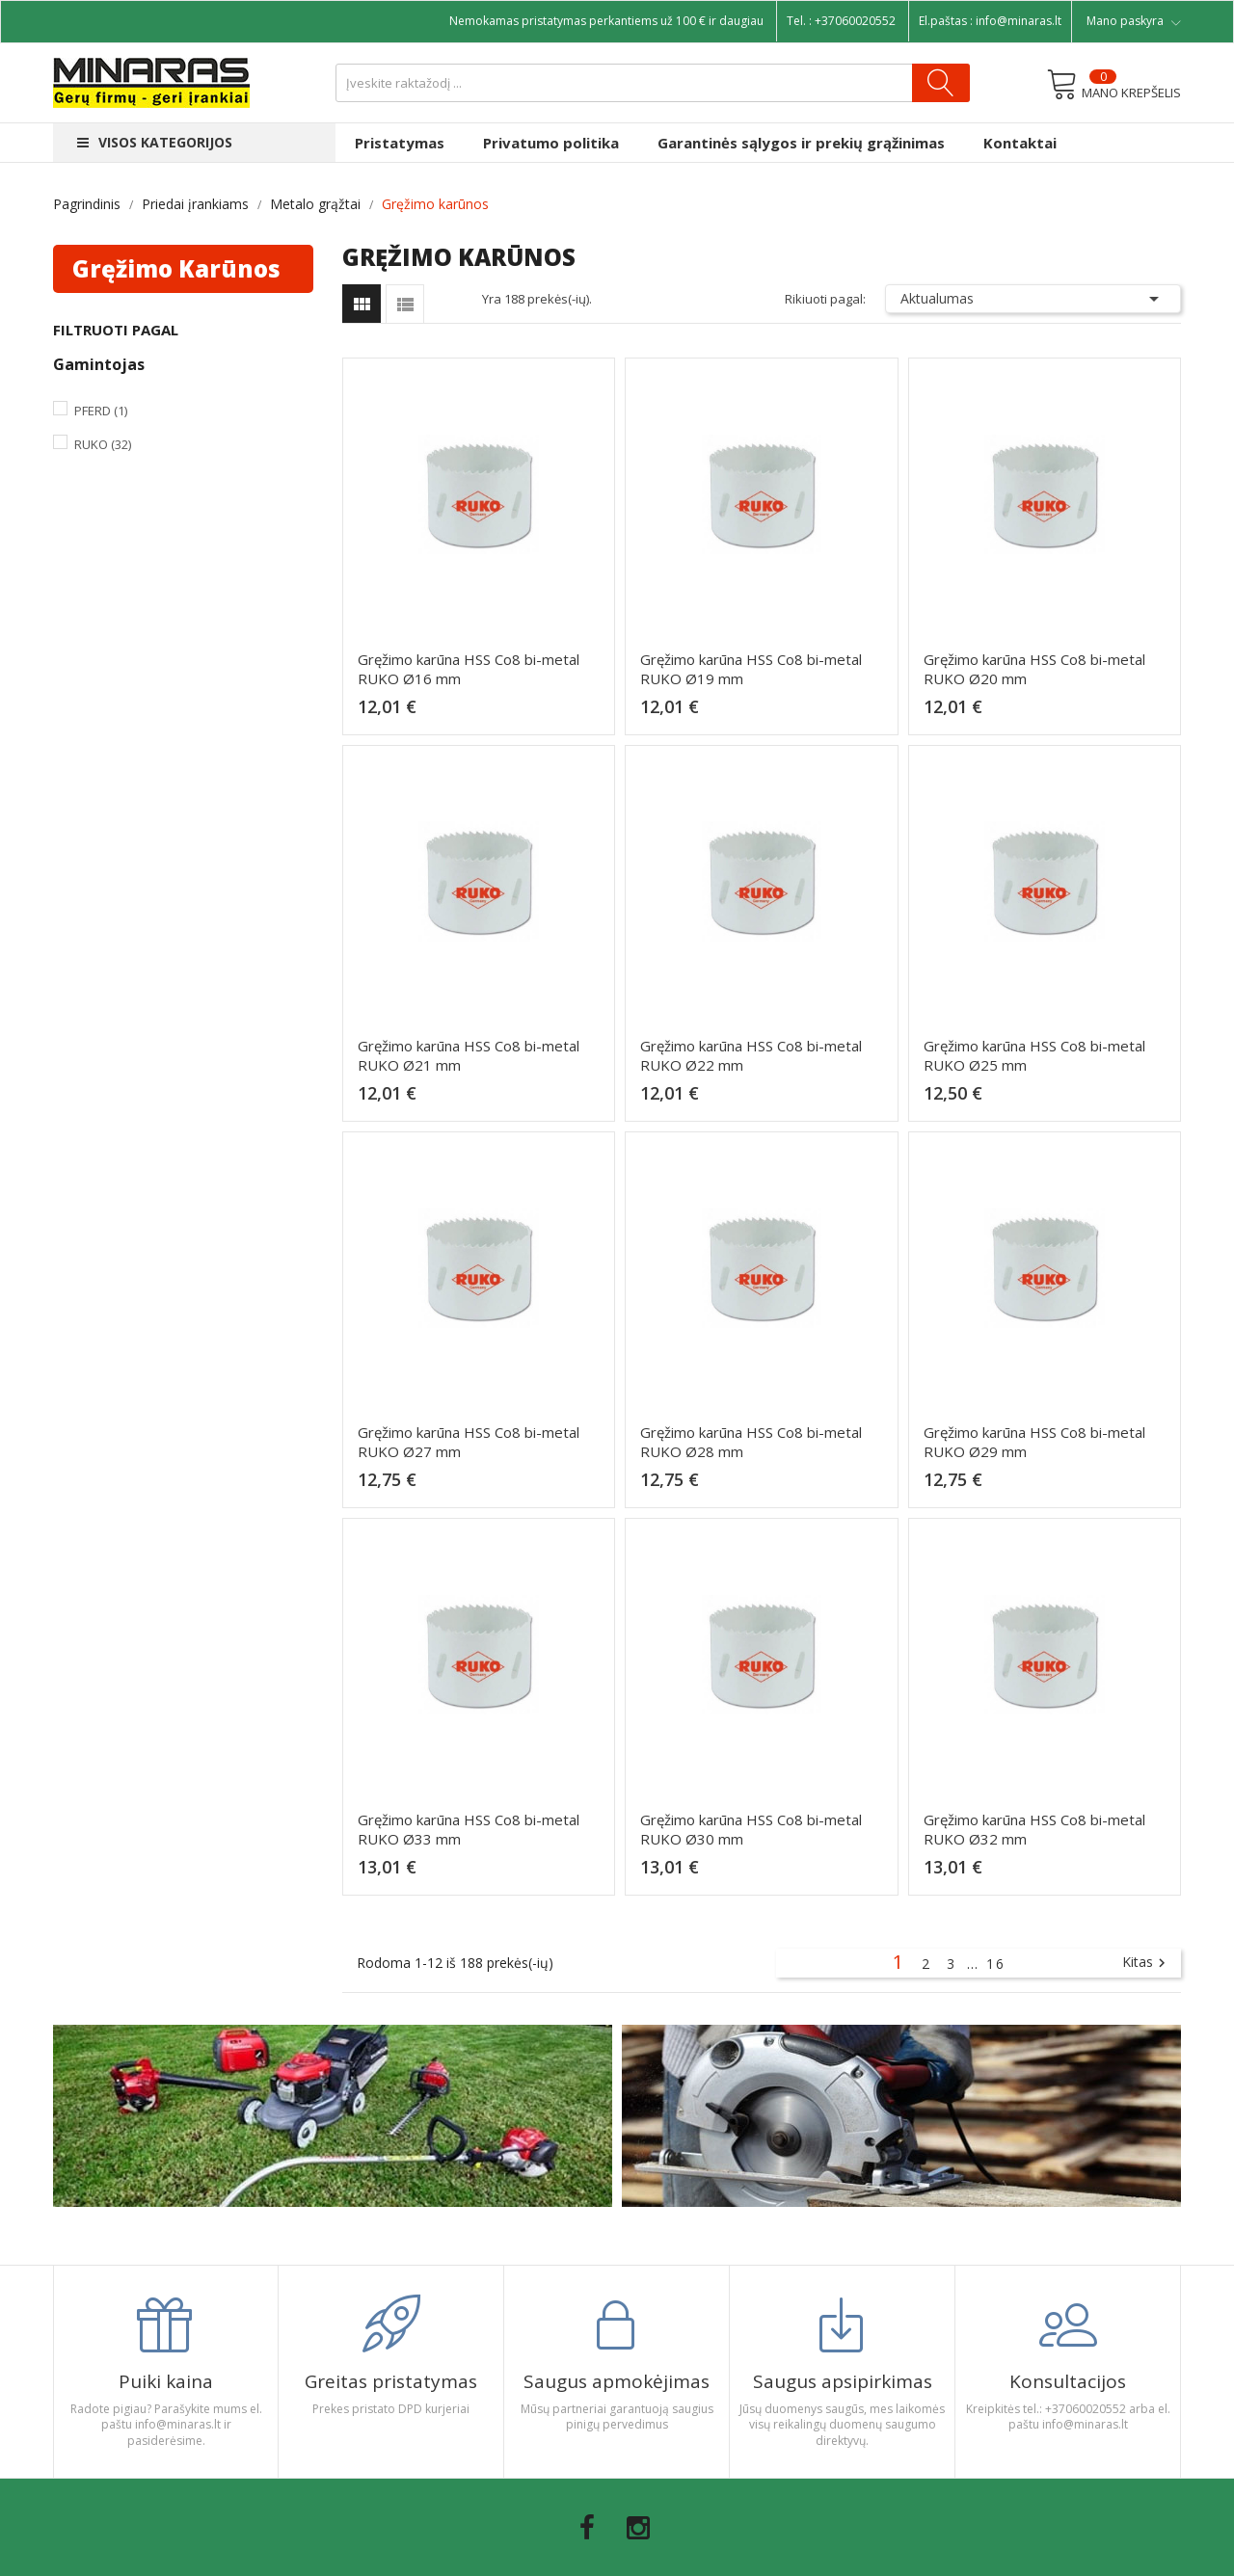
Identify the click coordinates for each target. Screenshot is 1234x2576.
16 (996, 1963)
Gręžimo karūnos (176, 268)
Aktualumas (1033, 298)
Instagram (638, 2528)
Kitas (1146, 1963)
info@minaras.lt (1018, 21)
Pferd (100, 410)
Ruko (102, 444)
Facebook (587, 2528)
